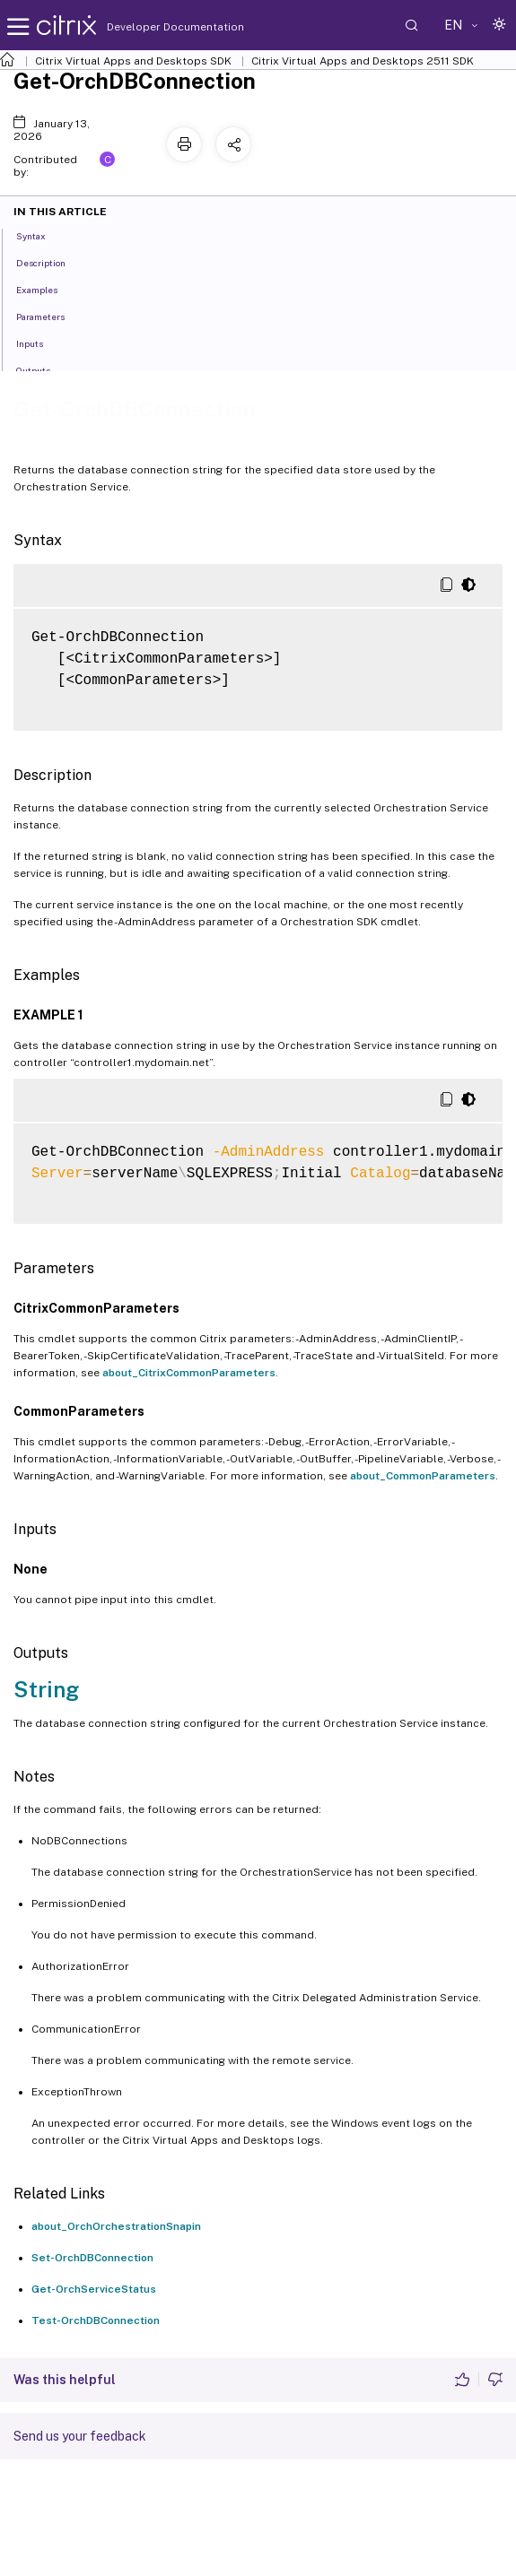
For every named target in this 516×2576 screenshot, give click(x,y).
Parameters (50, 315)
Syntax (41, 235)
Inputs (39, 342)
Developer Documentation (147, 27)
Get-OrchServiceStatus (93, 2289)
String (46, 1689)
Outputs (43, 369)
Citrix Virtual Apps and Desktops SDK (133, 61)
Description (50, 262)
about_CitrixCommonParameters (188, 1372)
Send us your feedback (79, 2436)
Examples (46, 288)
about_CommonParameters (422, 1476)
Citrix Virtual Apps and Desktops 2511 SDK (362, 61)
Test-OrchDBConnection (95, 2320)
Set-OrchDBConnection (92, 2257)
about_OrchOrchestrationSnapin (116, 2226)
